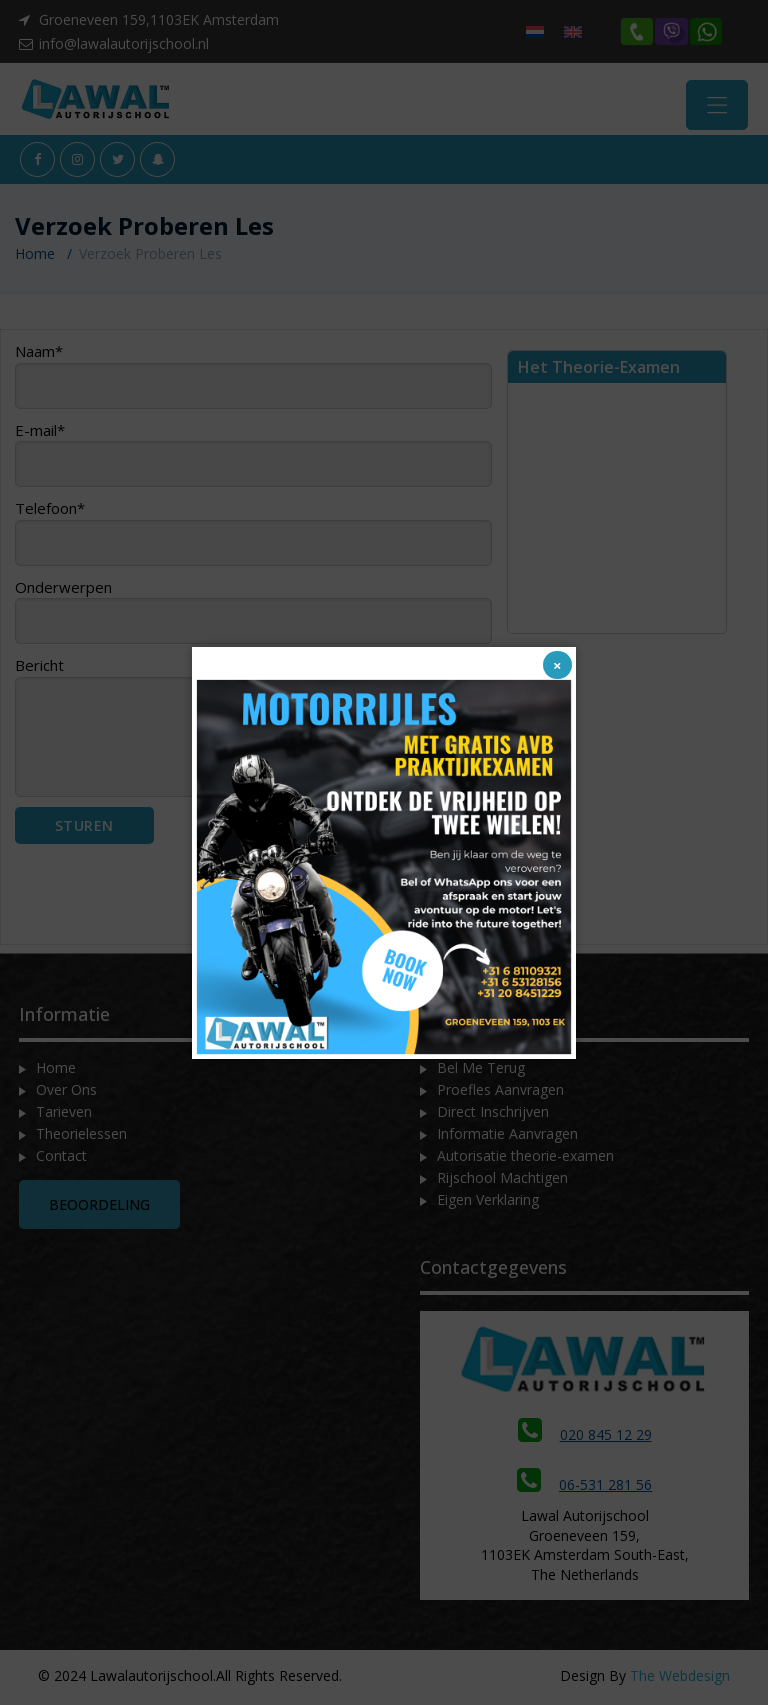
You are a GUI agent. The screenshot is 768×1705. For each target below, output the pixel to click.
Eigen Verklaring (488, 1207)
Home (35, 261)
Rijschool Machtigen (502, 1185)
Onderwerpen (253, 618)
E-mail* (253, 461)
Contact (61, 1163)
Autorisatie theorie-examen (525, 1163)
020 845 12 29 (585, 1442)
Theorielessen (81, 1141)
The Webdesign (680, 1682)
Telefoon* (253, 540)
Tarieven (64, 1119)
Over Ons (66, 1097)
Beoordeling (99, 1212)
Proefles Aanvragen (500, 1097)
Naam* (253, 383)
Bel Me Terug (481, 1075)
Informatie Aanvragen (507, 1141)
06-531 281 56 (584, 1492)
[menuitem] (535, 31)
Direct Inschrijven (493, 1119)
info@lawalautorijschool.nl (124, 43)
